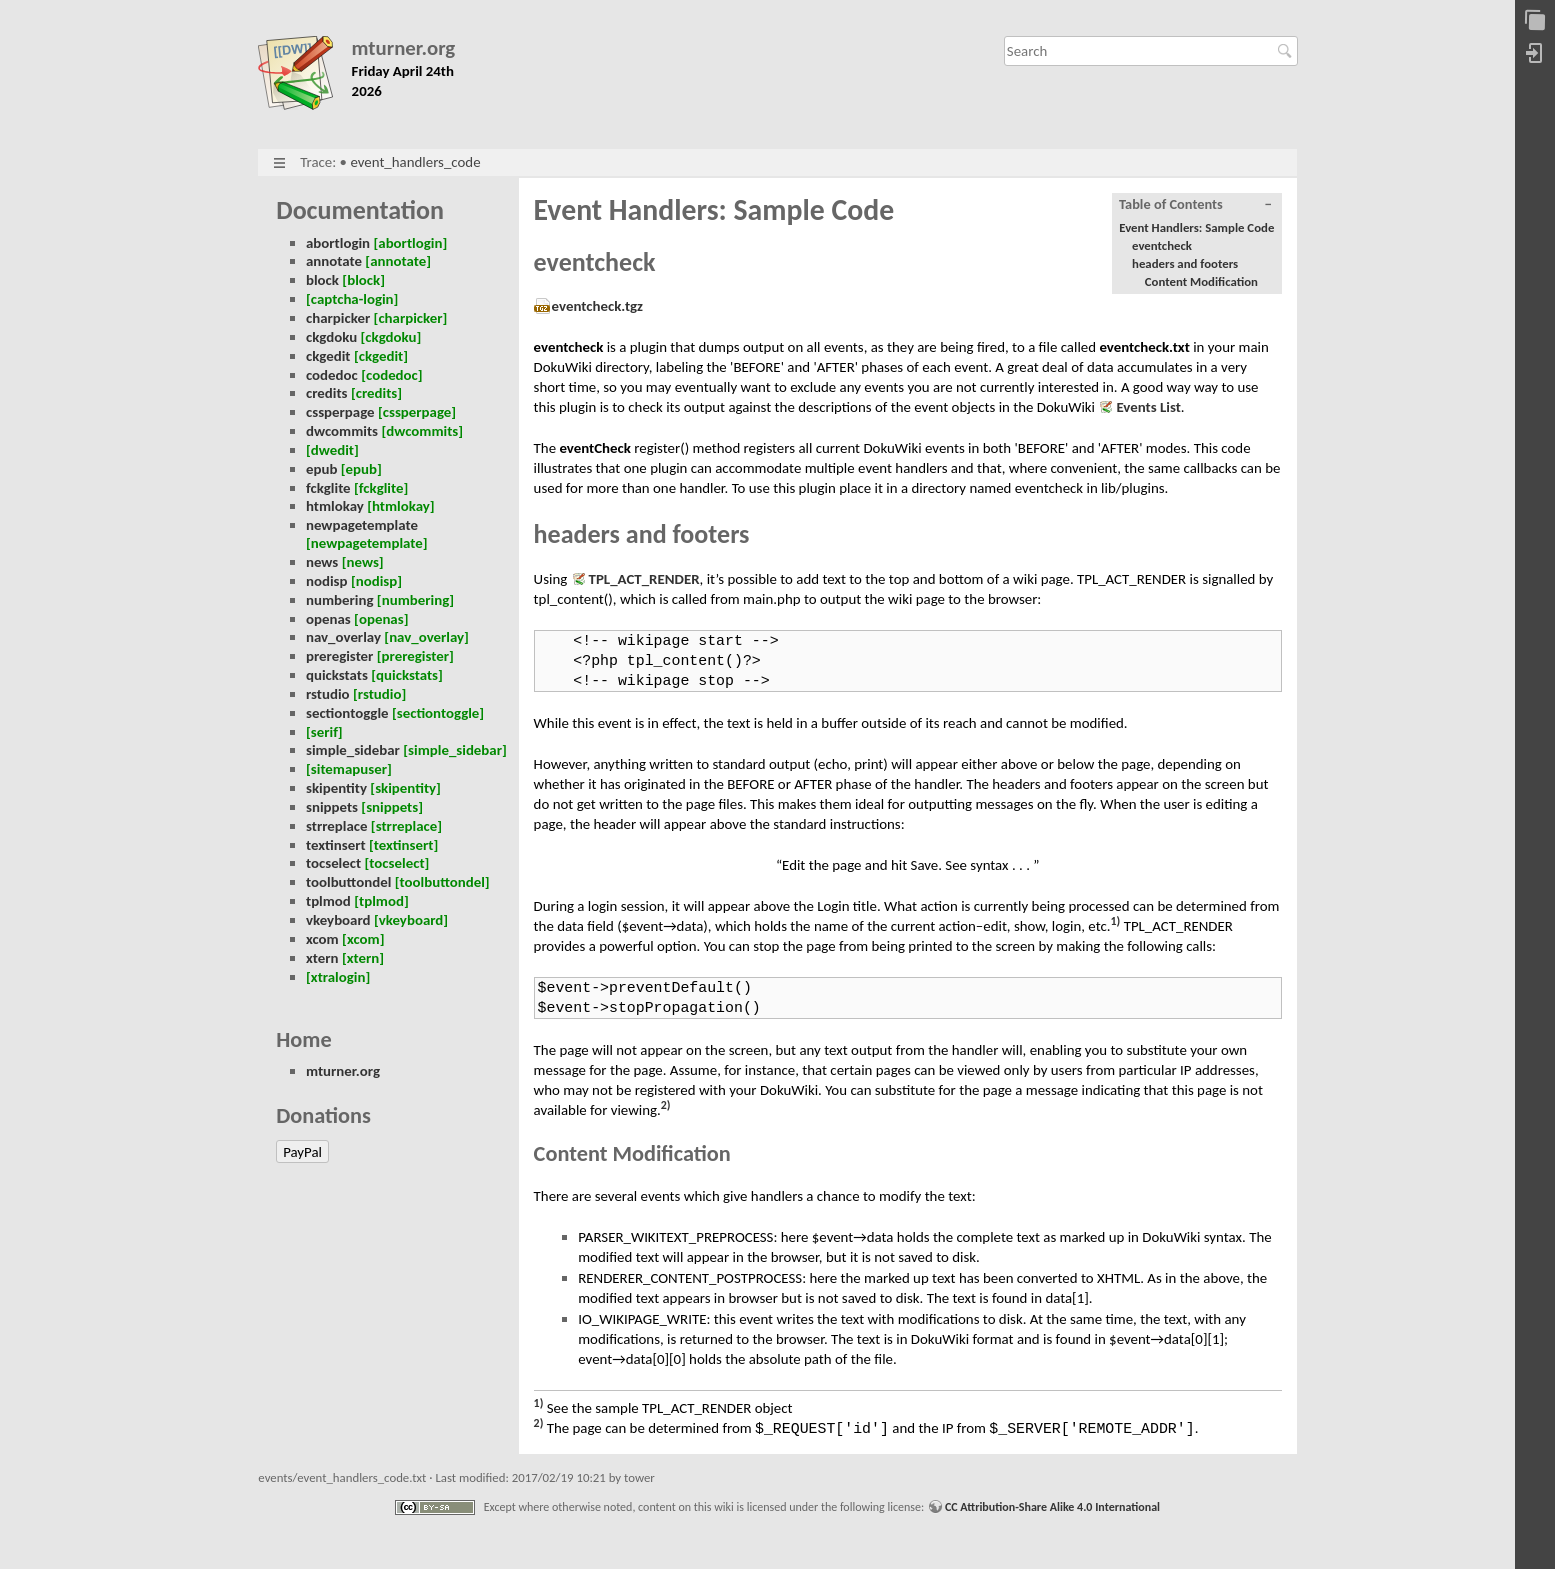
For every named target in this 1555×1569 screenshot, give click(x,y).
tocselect (333, 863)
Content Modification (1201, 281)
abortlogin (338, 243)
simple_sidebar (353, 750)
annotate (334, 261)
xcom (322, 939)
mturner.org (404, 48)
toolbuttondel (348, 882)
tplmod (328, 901)
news (322, 562)
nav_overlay (343, 637)
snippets (332, 807)
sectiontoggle (347, 713)
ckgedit (328, 356)
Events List (1148, 407)
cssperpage (340, 412)
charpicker (338, 318)
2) (666, 1105)
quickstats (337, 675)
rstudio (328, 694)
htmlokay (335, 506)
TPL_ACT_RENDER (644, 579)
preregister (339, 656)
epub (321, 469)
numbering (340, 600)
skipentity (336, 788)
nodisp (327, 581)
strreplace (337, 826)
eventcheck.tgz (597, 306)
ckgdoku (331, 337)
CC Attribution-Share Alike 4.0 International (1052, 1507)
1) (1116, 921)
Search (1287, 51)
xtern (322, 958)
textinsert (336, 845)
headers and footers (1185, 263)
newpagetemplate (362, 525)
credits (327, 393)
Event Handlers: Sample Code (1196, 227)
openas (328, 619)
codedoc (332, 375)
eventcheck (1162, 245)
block (322, 280)
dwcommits (342, 431)
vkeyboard (338, 920)
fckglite (328, 488)
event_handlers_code (415, 162)
